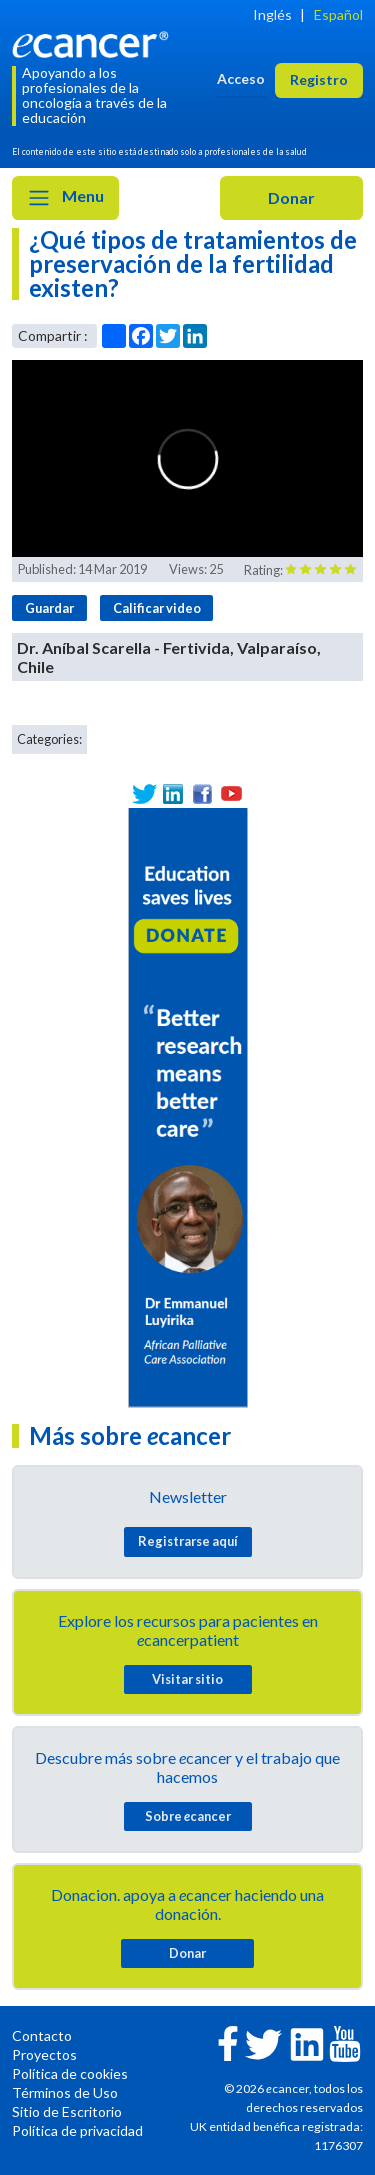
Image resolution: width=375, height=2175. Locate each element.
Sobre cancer (188, 1816)
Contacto (42, 2035)
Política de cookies (70, 2073)
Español (338, 14)
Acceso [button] (241, 78)
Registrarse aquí (188, 1541)
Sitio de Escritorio (67, 2111)
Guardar (49, 608)
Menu (65, 198)
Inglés (272, 14)
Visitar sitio (187, 1679)
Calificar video (157, 608)
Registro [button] (319, 79)
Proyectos (44, 2054)
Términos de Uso (65, 2092)
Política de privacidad (77, 2130)
